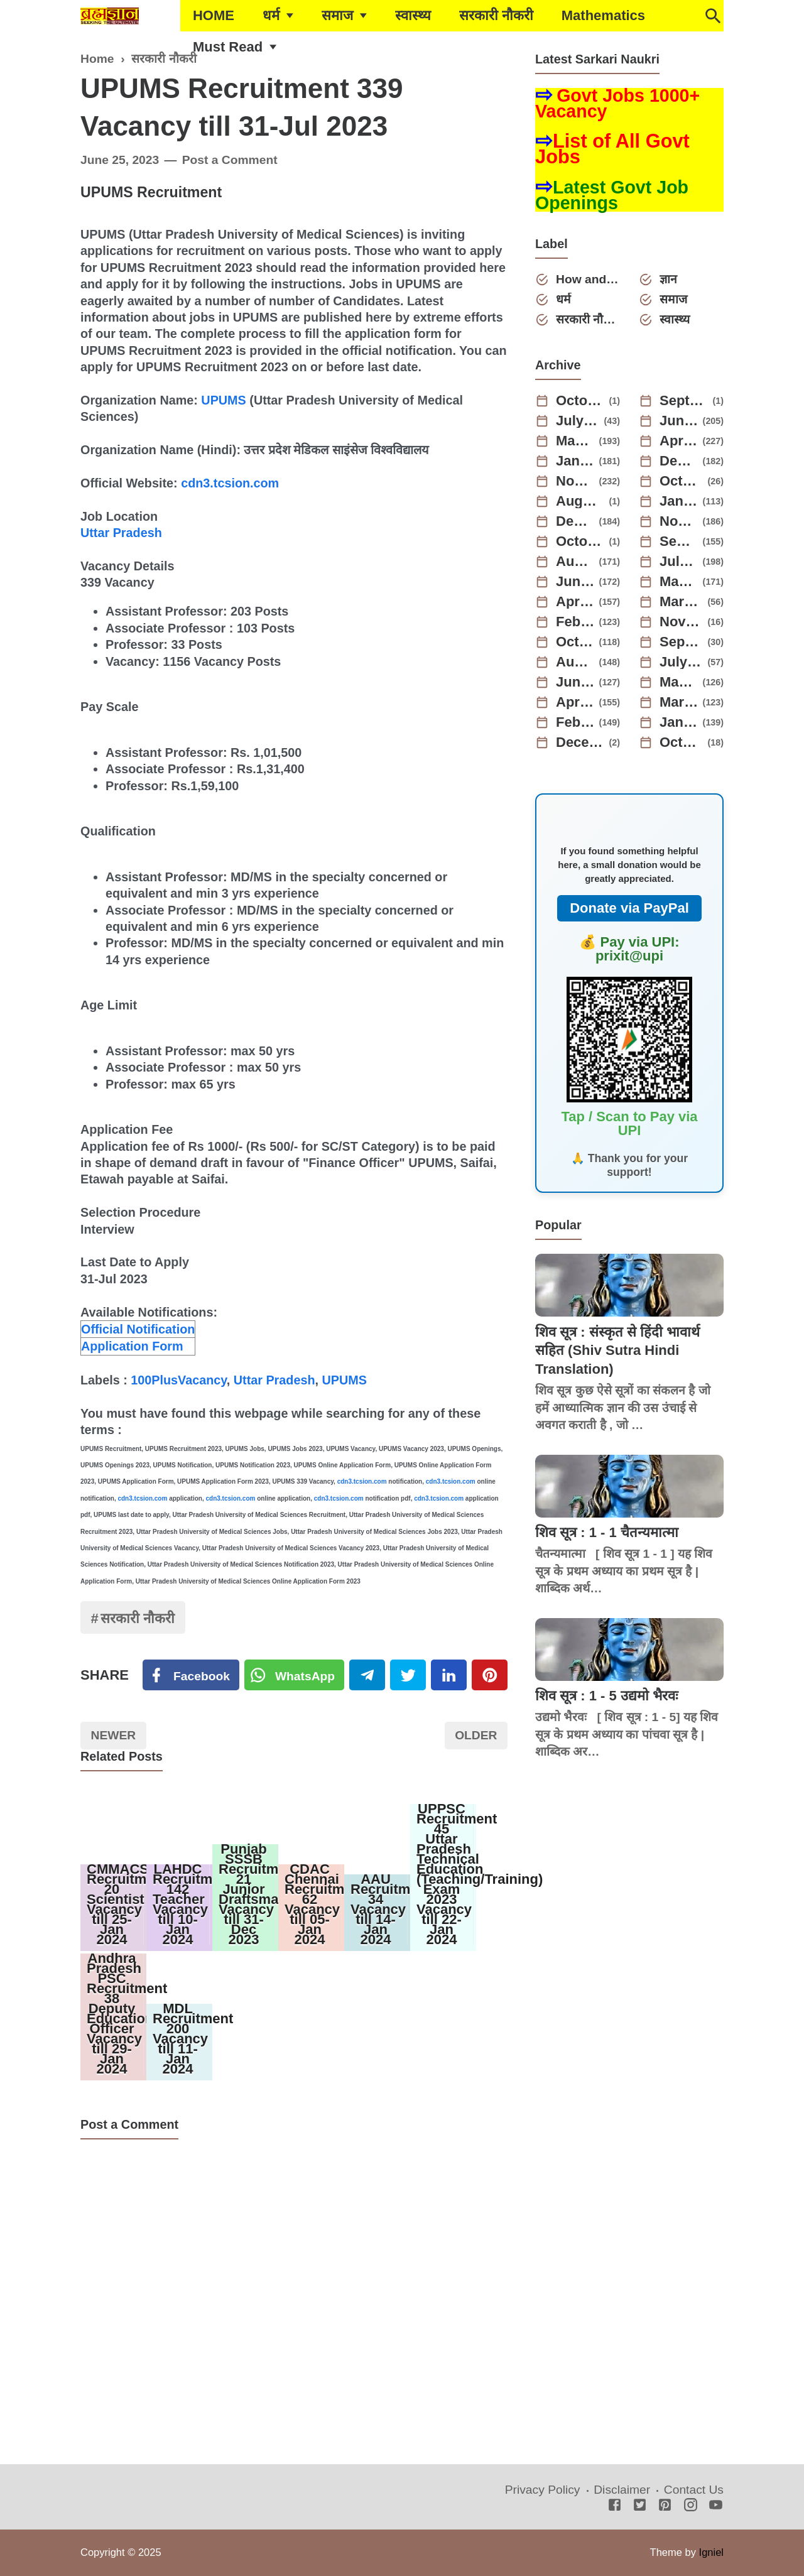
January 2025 (575, 461)
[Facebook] (191, 1675)
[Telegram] (367, 1675)
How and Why (588, 279)
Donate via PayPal (629, 908)
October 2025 (580, 401)
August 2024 (580, 501)
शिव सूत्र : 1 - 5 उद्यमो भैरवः (606, 1696)
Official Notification (138, 1329)
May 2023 (679, 582)
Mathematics (603, 15)
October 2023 (580, 541)
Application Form (132, 1346)
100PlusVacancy (179, 1380)
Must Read (228, 47)
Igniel (711, 2552)
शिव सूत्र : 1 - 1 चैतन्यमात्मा (606, 1532)
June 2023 (575, 582)
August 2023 (575, 561)
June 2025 (679, 421)
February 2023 (575, 622)
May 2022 (679, 682)
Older (476, 1735)
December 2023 (575, 521)
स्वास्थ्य (413, 15)
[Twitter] (294, 1675)
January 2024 (679, 501)
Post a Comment (230, 159)
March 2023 (682, 602)
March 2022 (679, 702)
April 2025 (679, 441)
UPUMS (223, 400)
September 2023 (679, 541)
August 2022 (575, 662)
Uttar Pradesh (121, 533)
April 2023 (575, 602)
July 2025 (578, 421)
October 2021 (682, 742)
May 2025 (575, 441)
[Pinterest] (490, 1675)
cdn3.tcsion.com (230, 483)
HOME (213, 15)
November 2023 (679, 521)
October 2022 (575, 642)
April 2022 (575, 702)
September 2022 (682, 642)
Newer (113, 1735)
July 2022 (682, 662)
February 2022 (575, 722)
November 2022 (682, 622)
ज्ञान (668, 279)
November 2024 (575, 481)
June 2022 (575, 682)
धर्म (271, 15)
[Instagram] (690, 2506)
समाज (337, 15)
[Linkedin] (449, 1675)
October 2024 (682, 481)
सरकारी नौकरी (496, 15)
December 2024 (679, 461)
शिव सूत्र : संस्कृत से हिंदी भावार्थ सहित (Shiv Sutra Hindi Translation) (617, 1350)
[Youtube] (716, 2506)
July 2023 (679, 561)
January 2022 (679, 722)
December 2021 (580, 742)
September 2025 (684, 401)
